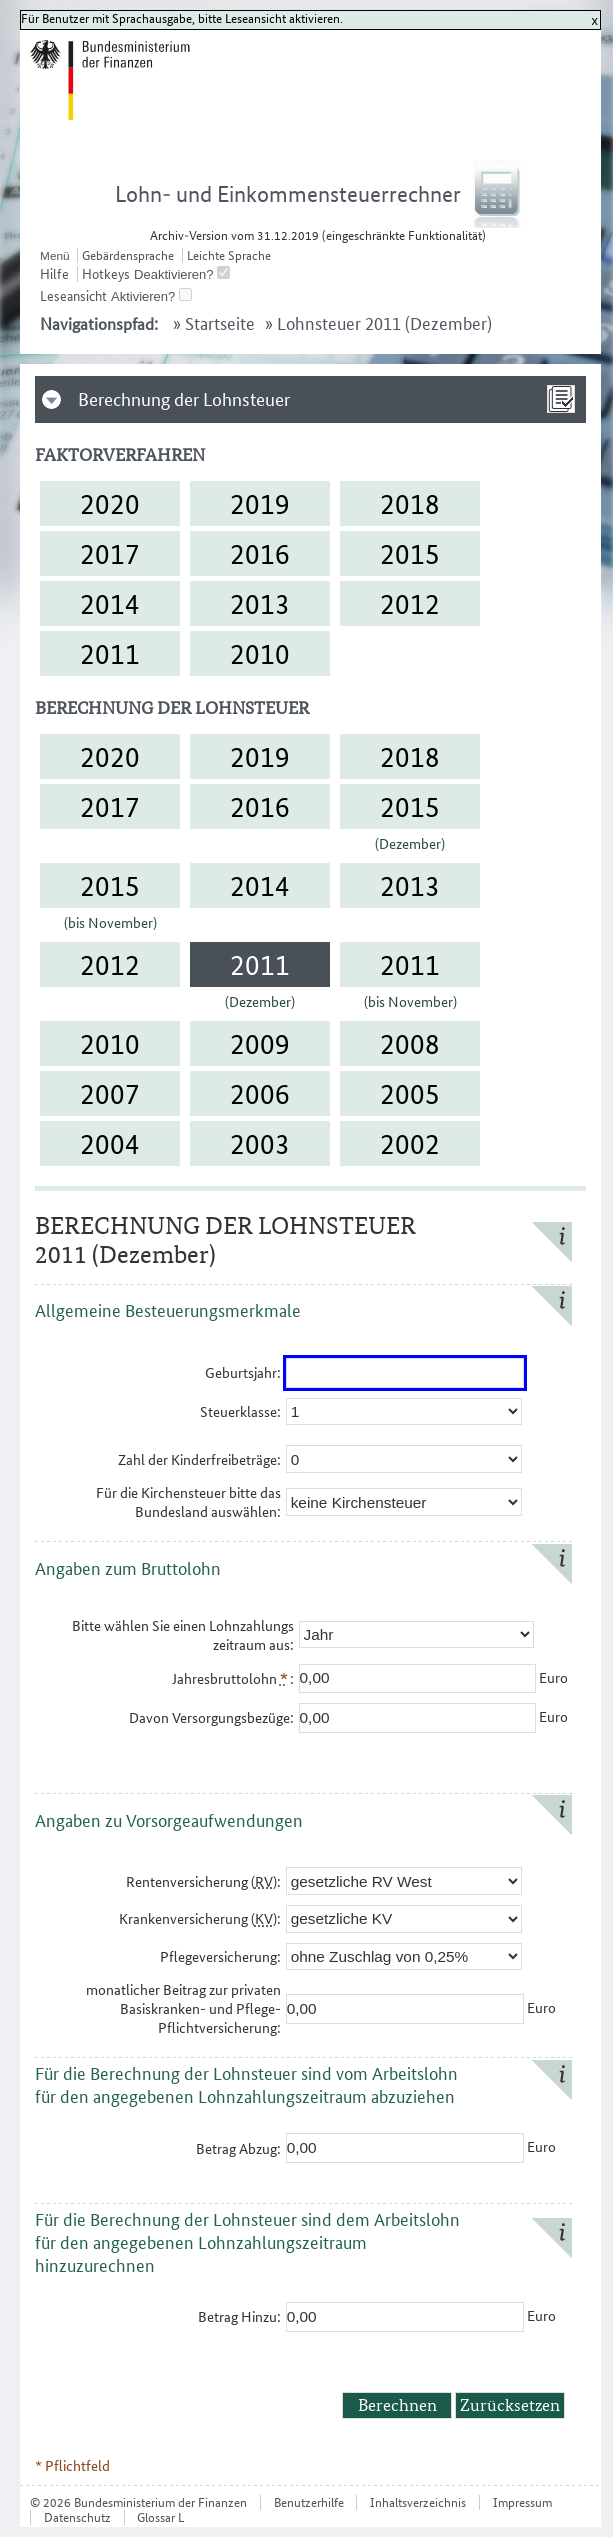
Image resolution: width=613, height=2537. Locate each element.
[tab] (310, 399)
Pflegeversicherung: (220, 1956)
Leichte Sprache (229, 255)
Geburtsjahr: (243, 1372)
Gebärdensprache (128, 255)
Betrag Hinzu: (239, 2316)
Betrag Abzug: (238, 2148)
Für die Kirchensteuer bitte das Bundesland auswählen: (188, 1502)
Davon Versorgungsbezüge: (211, 1717)
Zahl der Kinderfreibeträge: (199, 1459)
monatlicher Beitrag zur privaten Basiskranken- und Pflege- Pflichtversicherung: (183, 2008)
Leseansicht (73, 296)
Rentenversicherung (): (203, 1881)
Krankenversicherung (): (200, 1918)
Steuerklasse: (240, 1411)
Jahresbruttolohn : (233, 1678)
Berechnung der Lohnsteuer (184, 399)
